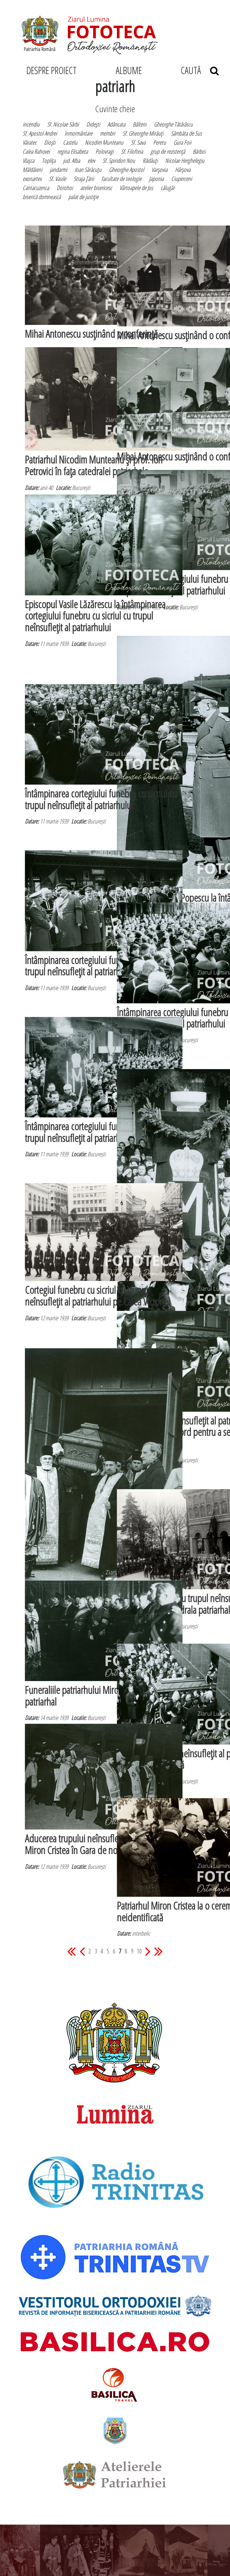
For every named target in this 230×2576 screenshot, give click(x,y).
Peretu (159, 142)
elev (91, 160)
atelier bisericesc (96, 188)
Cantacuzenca (36, 188)
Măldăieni (32, 169)
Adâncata (116, 124)
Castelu (70, 142)
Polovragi (104, 151)
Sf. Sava (138, 142)
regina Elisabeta (72, 151)
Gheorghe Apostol (126, 169)
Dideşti (93, 124)
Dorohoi (65, 188)
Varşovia (159, 169)
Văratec (30, 142)
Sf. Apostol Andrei (40, 133)
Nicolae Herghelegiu (184, 160)
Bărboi (199, 151)
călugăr (168, 188)
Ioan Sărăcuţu (88, 169)
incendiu (31, 124)
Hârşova (182, 169)
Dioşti (49, 142)
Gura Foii (182, 142)
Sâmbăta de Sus (186, 133)
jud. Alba (71, 160)
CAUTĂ (200, 70)
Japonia (156, 179)
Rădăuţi (150, 160)
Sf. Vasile (57, 179)
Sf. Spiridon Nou (119, 160)
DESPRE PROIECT (51, 70)
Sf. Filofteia (132, 151)
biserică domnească (42, 197)
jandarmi (58, 169)
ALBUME (129, 70)
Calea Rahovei (36, 151)
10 (139, 1951)
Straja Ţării (84, 179)
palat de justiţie (83, 197)
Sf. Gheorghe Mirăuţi (143, 133)
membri (107, 133)
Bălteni (139, 124)
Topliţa (48, 160)
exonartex (32, 179)
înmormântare (78, 133)
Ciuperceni (181, 179)
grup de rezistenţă (167, 151)
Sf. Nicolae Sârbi (63, 124)
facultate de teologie (121, 179)
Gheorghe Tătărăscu (173, 124)
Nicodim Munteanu (104, 142)
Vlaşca (28, 160)
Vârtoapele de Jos (136, 188)
